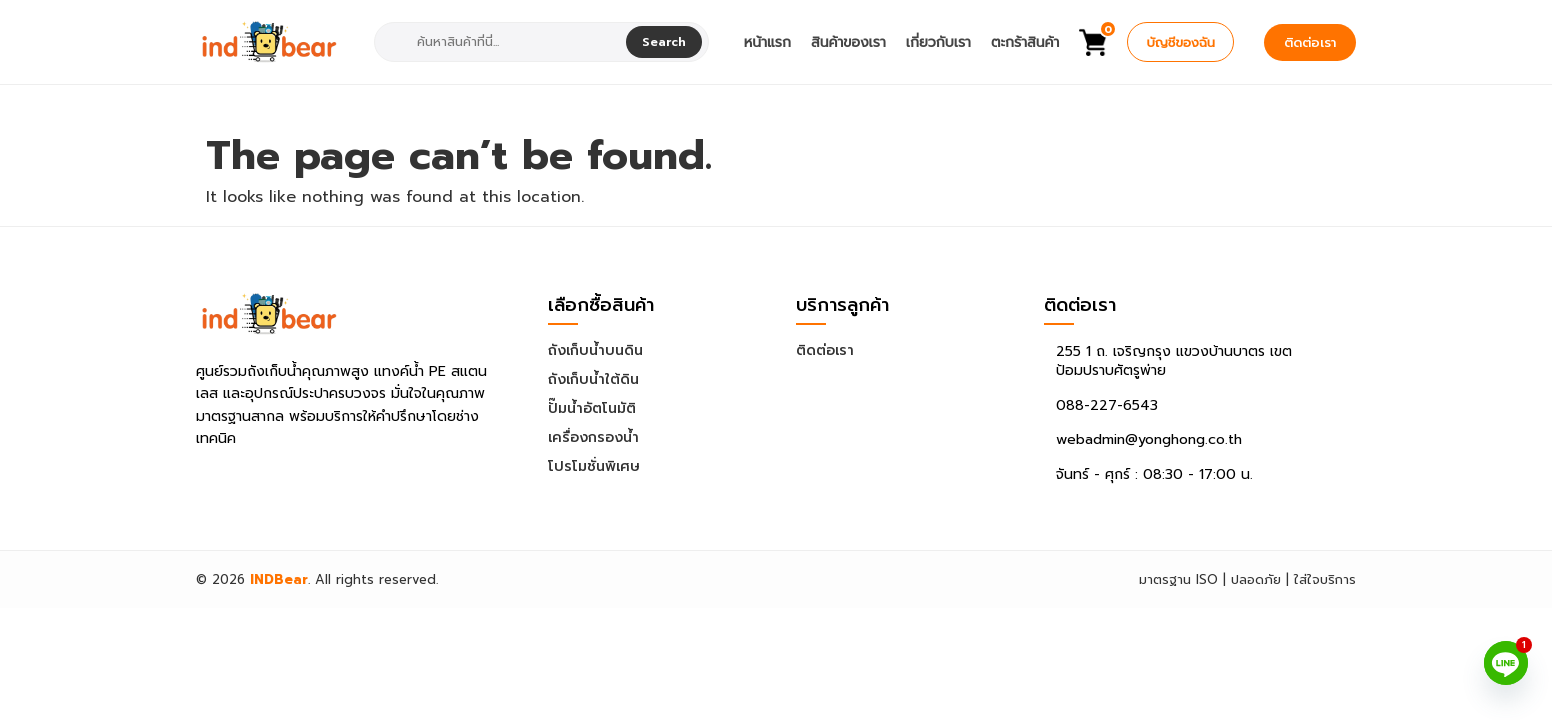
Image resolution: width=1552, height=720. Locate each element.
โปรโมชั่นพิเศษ (594, 466)
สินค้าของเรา (848, 42)
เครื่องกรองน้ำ (593, 437)
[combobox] (502, 42)
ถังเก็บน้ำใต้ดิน (593, 379)
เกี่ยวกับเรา (938, 42)
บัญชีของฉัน (1180, 42)
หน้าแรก (767, 42)
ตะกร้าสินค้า (1025, 42)
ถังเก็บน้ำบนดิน (595, 350)
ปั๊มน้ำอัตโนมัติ (592, 408)
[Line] (1506, 663)
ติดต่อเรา (1310, 42)
